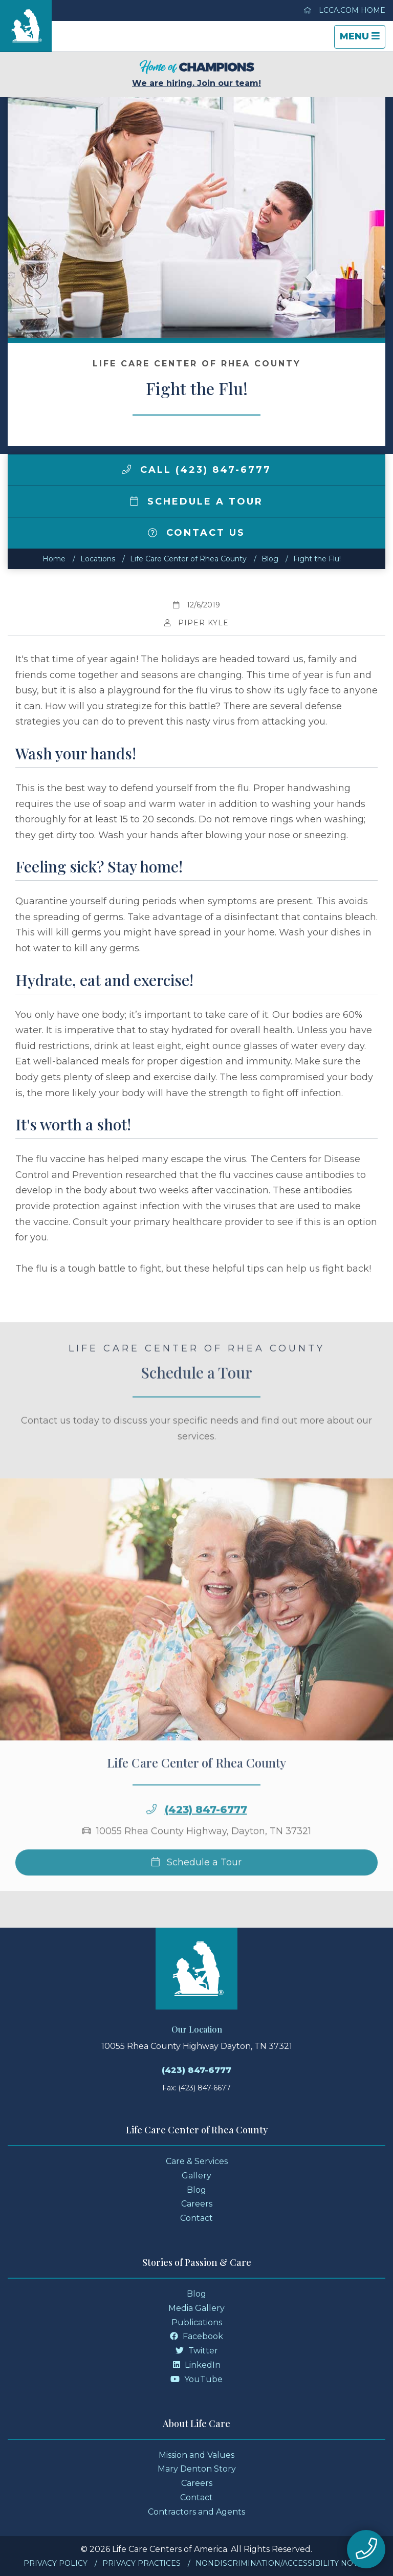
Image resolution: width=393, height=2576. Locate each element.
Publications (196, 2322)
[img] (126, 469)
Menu (362, 39)
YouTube (196, 2379)
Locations (97, 558)
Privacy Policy (56, 2563)
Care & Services (197, 2161)
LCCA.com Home (344, 10)
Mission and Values (196, 2455)
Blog (269, 558)
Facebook (196, 2336)
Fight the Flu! (317, 558)
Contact (196, 2218)
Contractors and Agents (196, 2512)
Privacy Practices (141, 2563)
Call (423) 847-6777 (196, 469)
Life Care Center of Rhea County (188, 558)
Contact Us (196, 532)
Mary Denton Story (197, 2469)
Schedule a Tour (196, 501)
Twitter (197, 2350)
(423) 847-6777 (206, 1829)
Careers (196, 2204)
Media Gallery (196, 2308)
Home (54, 558)
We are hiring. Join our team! (196, 74)
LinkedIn (197, 2365)
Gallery (196, 2175)
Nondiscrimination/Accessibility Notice (282, 2563)
